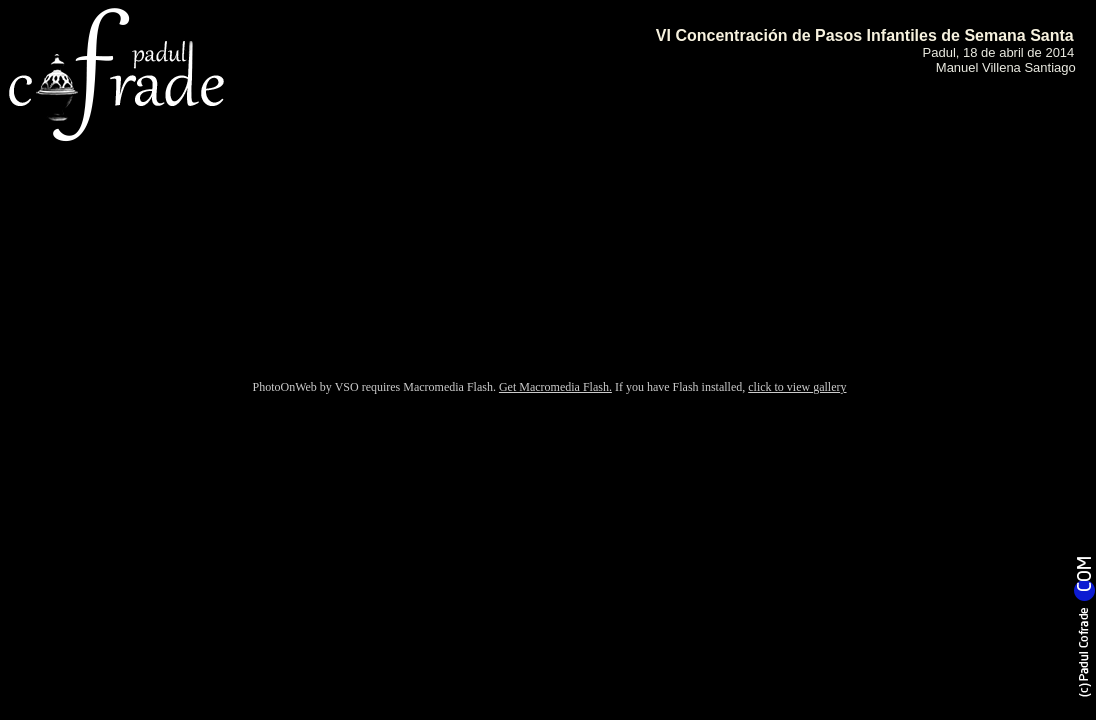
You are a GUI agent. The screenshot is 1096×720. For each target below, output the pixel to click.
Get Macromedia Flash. (555, 387)
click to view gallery (797, 387)
